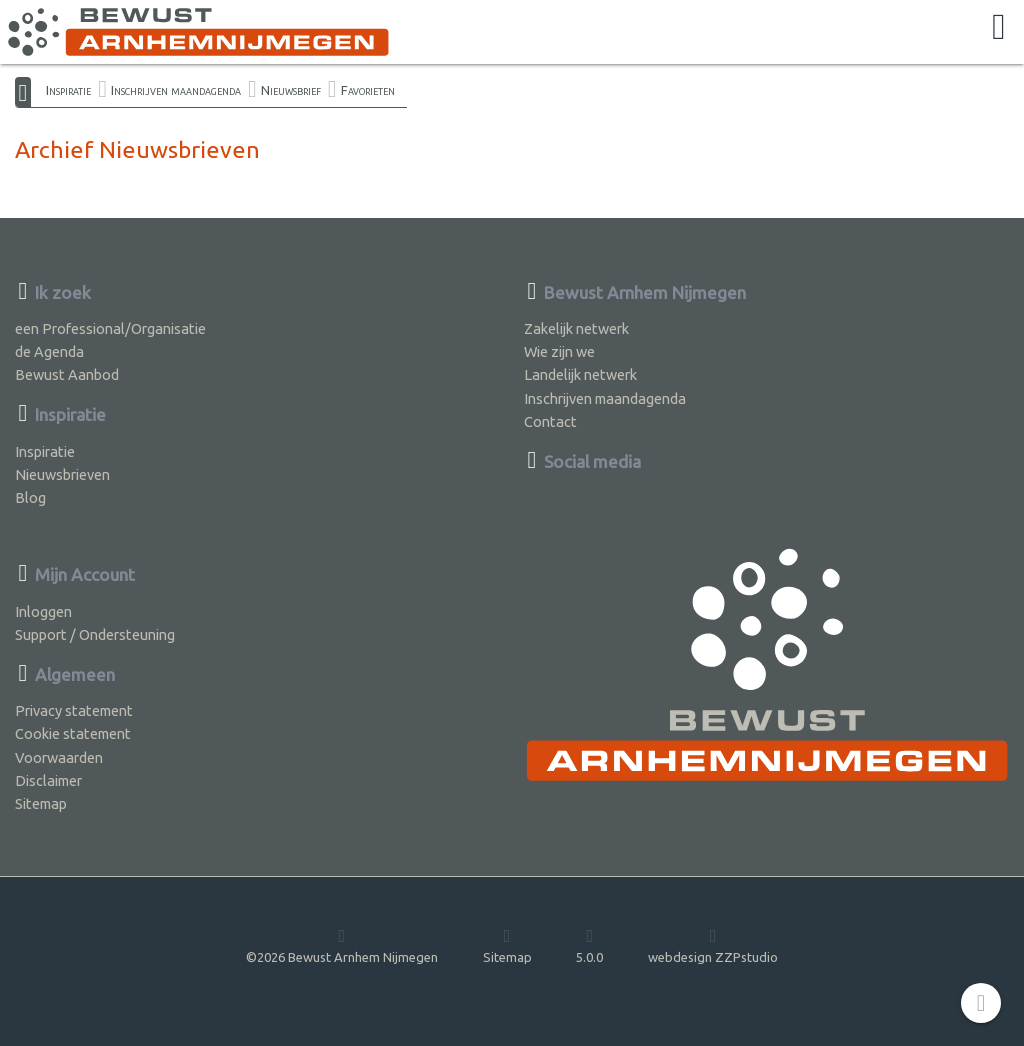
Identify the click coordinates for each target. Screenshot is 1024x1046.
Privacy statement (74, 710)
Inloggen (43, 611)
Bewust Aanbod (67, 374)
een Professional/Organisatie (110, 328)
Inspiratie (68, 90)
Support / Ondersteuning (95, 634)
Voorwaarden (59, 757)
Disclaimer (48, 780)
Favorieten (368, 90)
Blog (30, 497)
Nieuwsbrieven (62, 474)
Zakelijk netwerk (576, 328)
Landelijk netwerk (580, 374)
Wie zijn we (559, 351)
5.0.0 (589, 945)
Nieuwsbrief (291, 90)
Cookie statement (73, 733)
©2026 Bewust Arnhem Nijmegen (342, 945)
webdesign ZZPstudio (713, 945)
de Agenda (49, 351)
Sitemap (41, 803)
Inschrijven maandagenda (176, 90)
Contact (550, 421)
